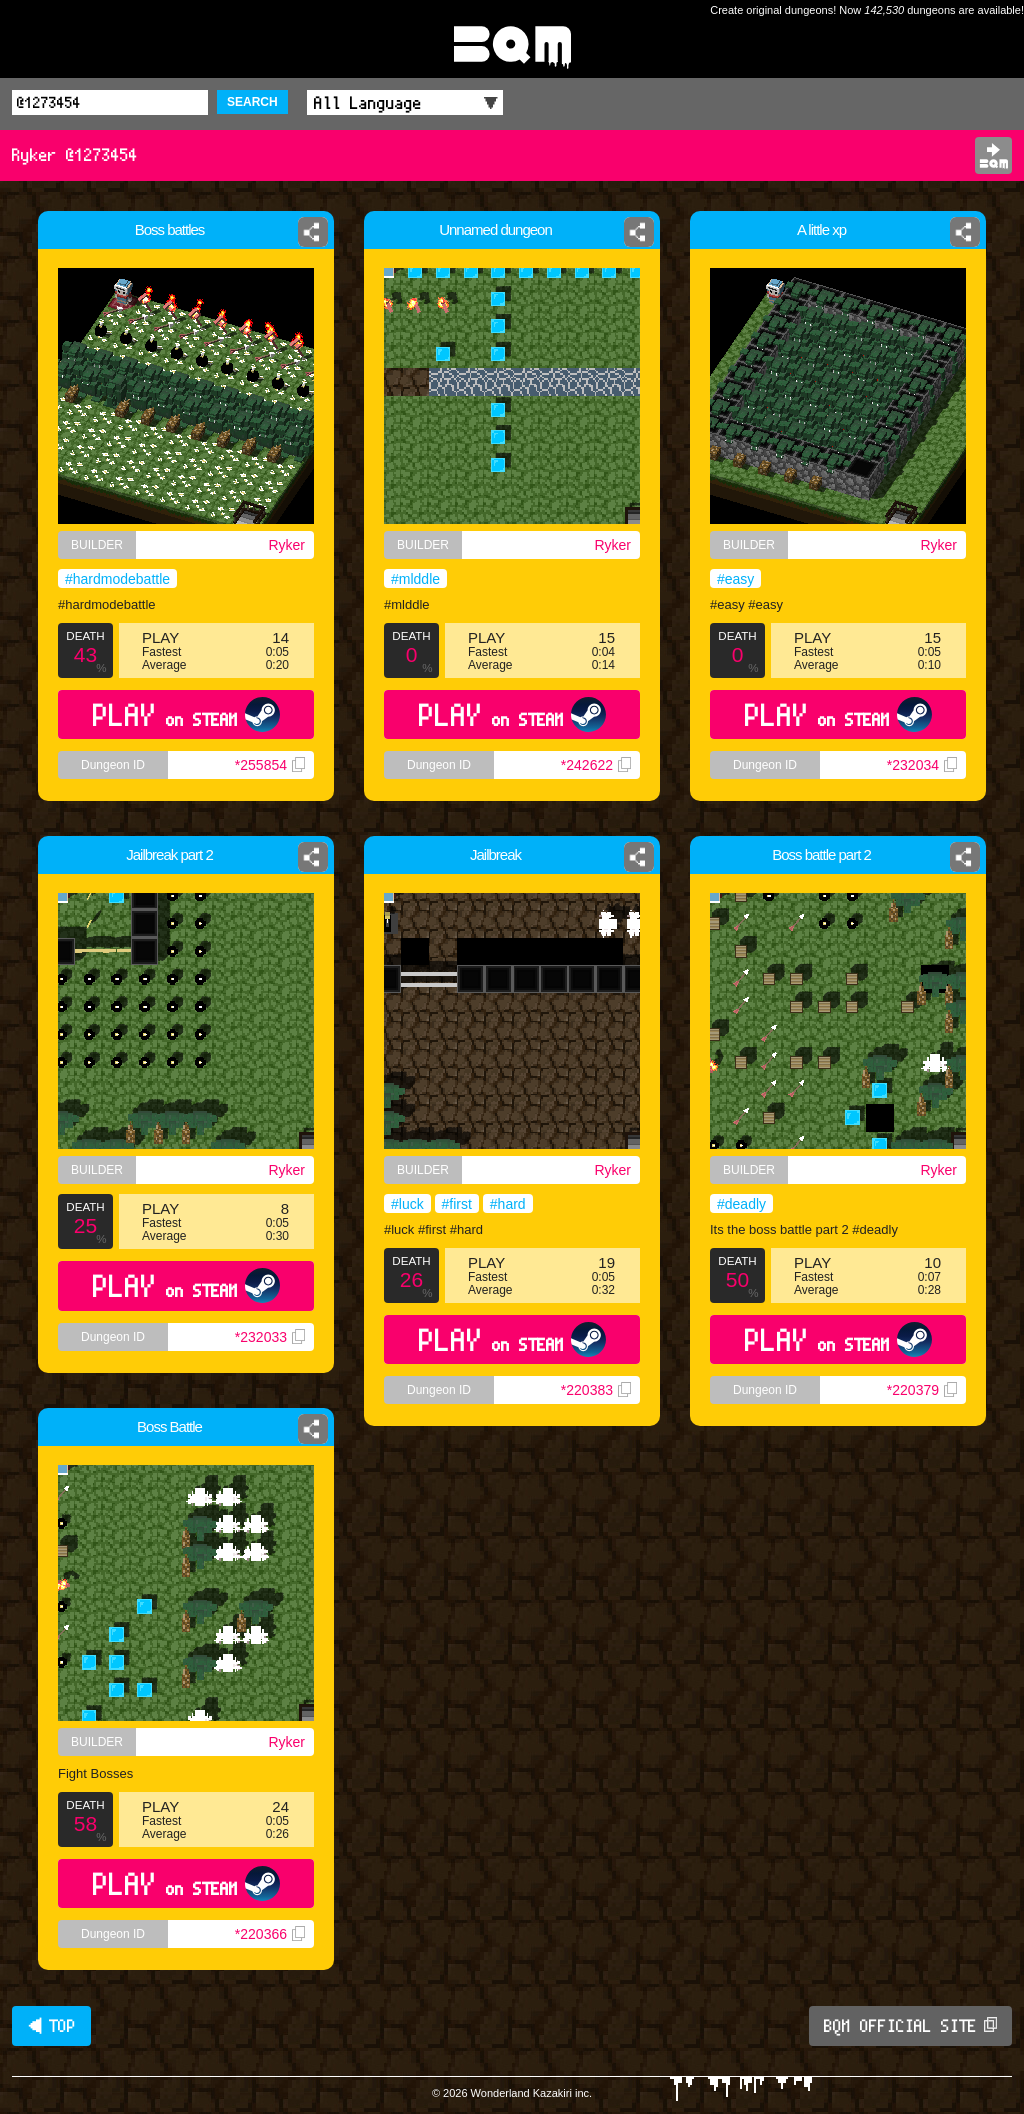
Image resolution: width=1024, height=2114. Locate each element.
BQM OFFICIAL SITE (910, 2026)
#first (457, 1204)
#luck (407, 1204)
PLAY (186, 714)
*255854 (270, 765)
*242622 (596, 765)
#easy (735, 579)
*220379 (922, 1390)
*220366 (270, 1934)
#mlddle (415, 579)
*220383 (596, 1390)
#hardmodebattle (117, 579)
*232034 (922, 765)
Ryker (286, 545)
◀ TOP (51, 2026)
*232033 (270, 1337)
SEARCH (252, 102)
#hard (508, 1204)
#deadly (741, 1204)
